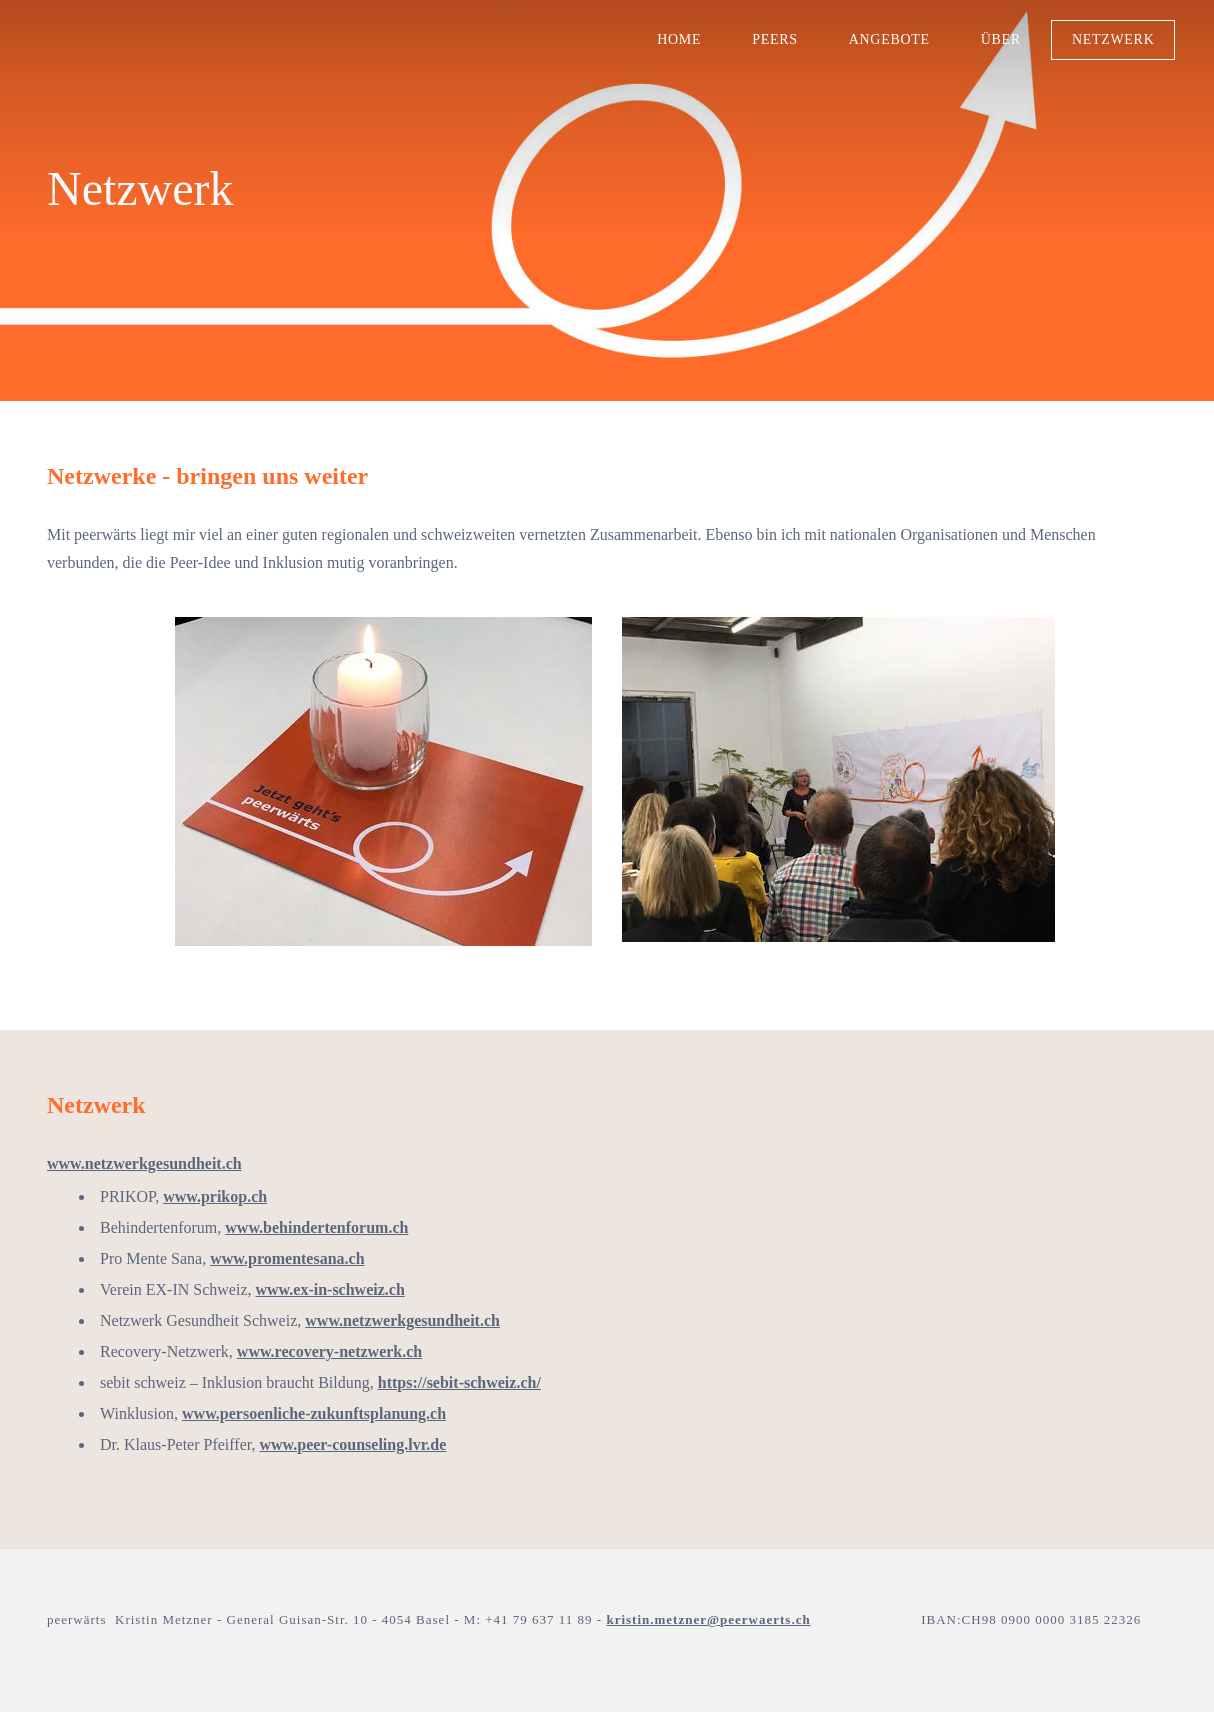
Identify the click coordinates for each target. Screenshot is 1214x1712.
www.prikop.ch (215, 1196)
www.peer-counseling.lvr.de (352, 1444)
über (994, 44)
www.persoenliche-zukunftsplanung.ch (314, 1413)
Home (673, 44)
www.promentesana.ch (287, 1258)
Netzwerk (1106, 44)
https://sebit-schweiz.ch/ (459, 1382)
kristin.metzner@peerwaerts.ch (708, 1619)
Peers (769, 44)
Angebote (882, 44)
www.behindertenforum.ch (316, 1227)
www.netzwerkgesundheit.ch (144, 1163)
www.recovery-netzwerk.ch (329, 1351)
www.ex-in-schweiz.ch (330, 1289)
